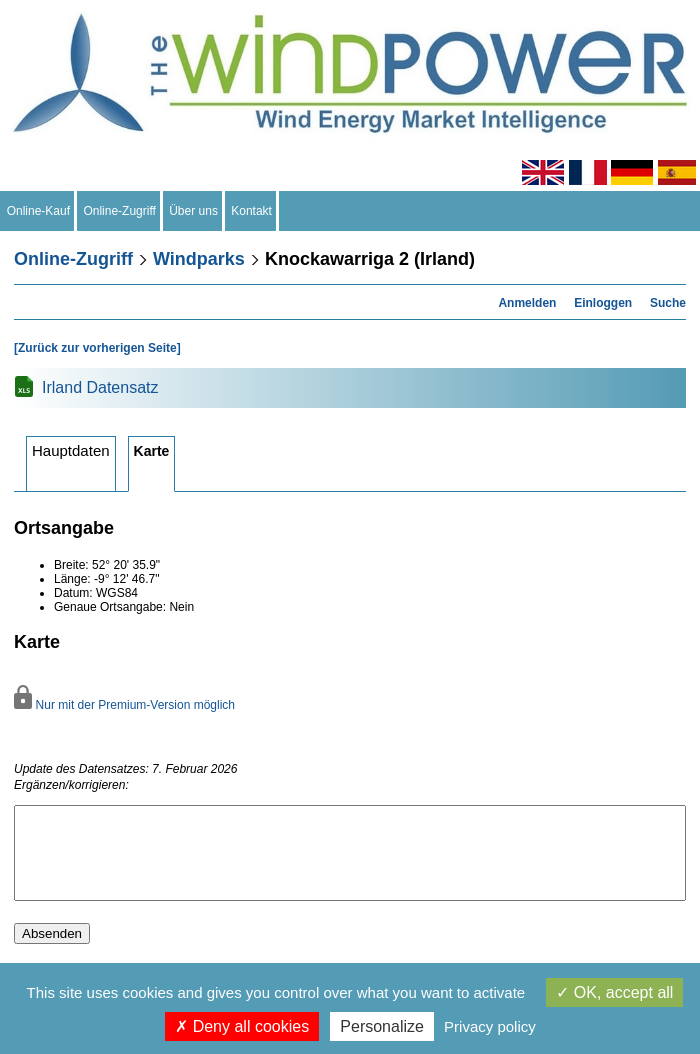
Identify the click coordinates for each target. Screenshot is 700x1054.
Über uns (194, 211)
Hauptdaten (71, 450)
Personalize (382, 1026)
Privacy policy (490, 1026)
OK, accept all (614, 992)
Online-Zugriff (120, 211)
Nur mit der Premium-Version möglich (124, 705)
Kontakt (252, 211)
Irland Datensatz (100, 387)
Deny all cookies (242, 1026)
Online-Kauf (38, 211)
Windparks (199, 259)
